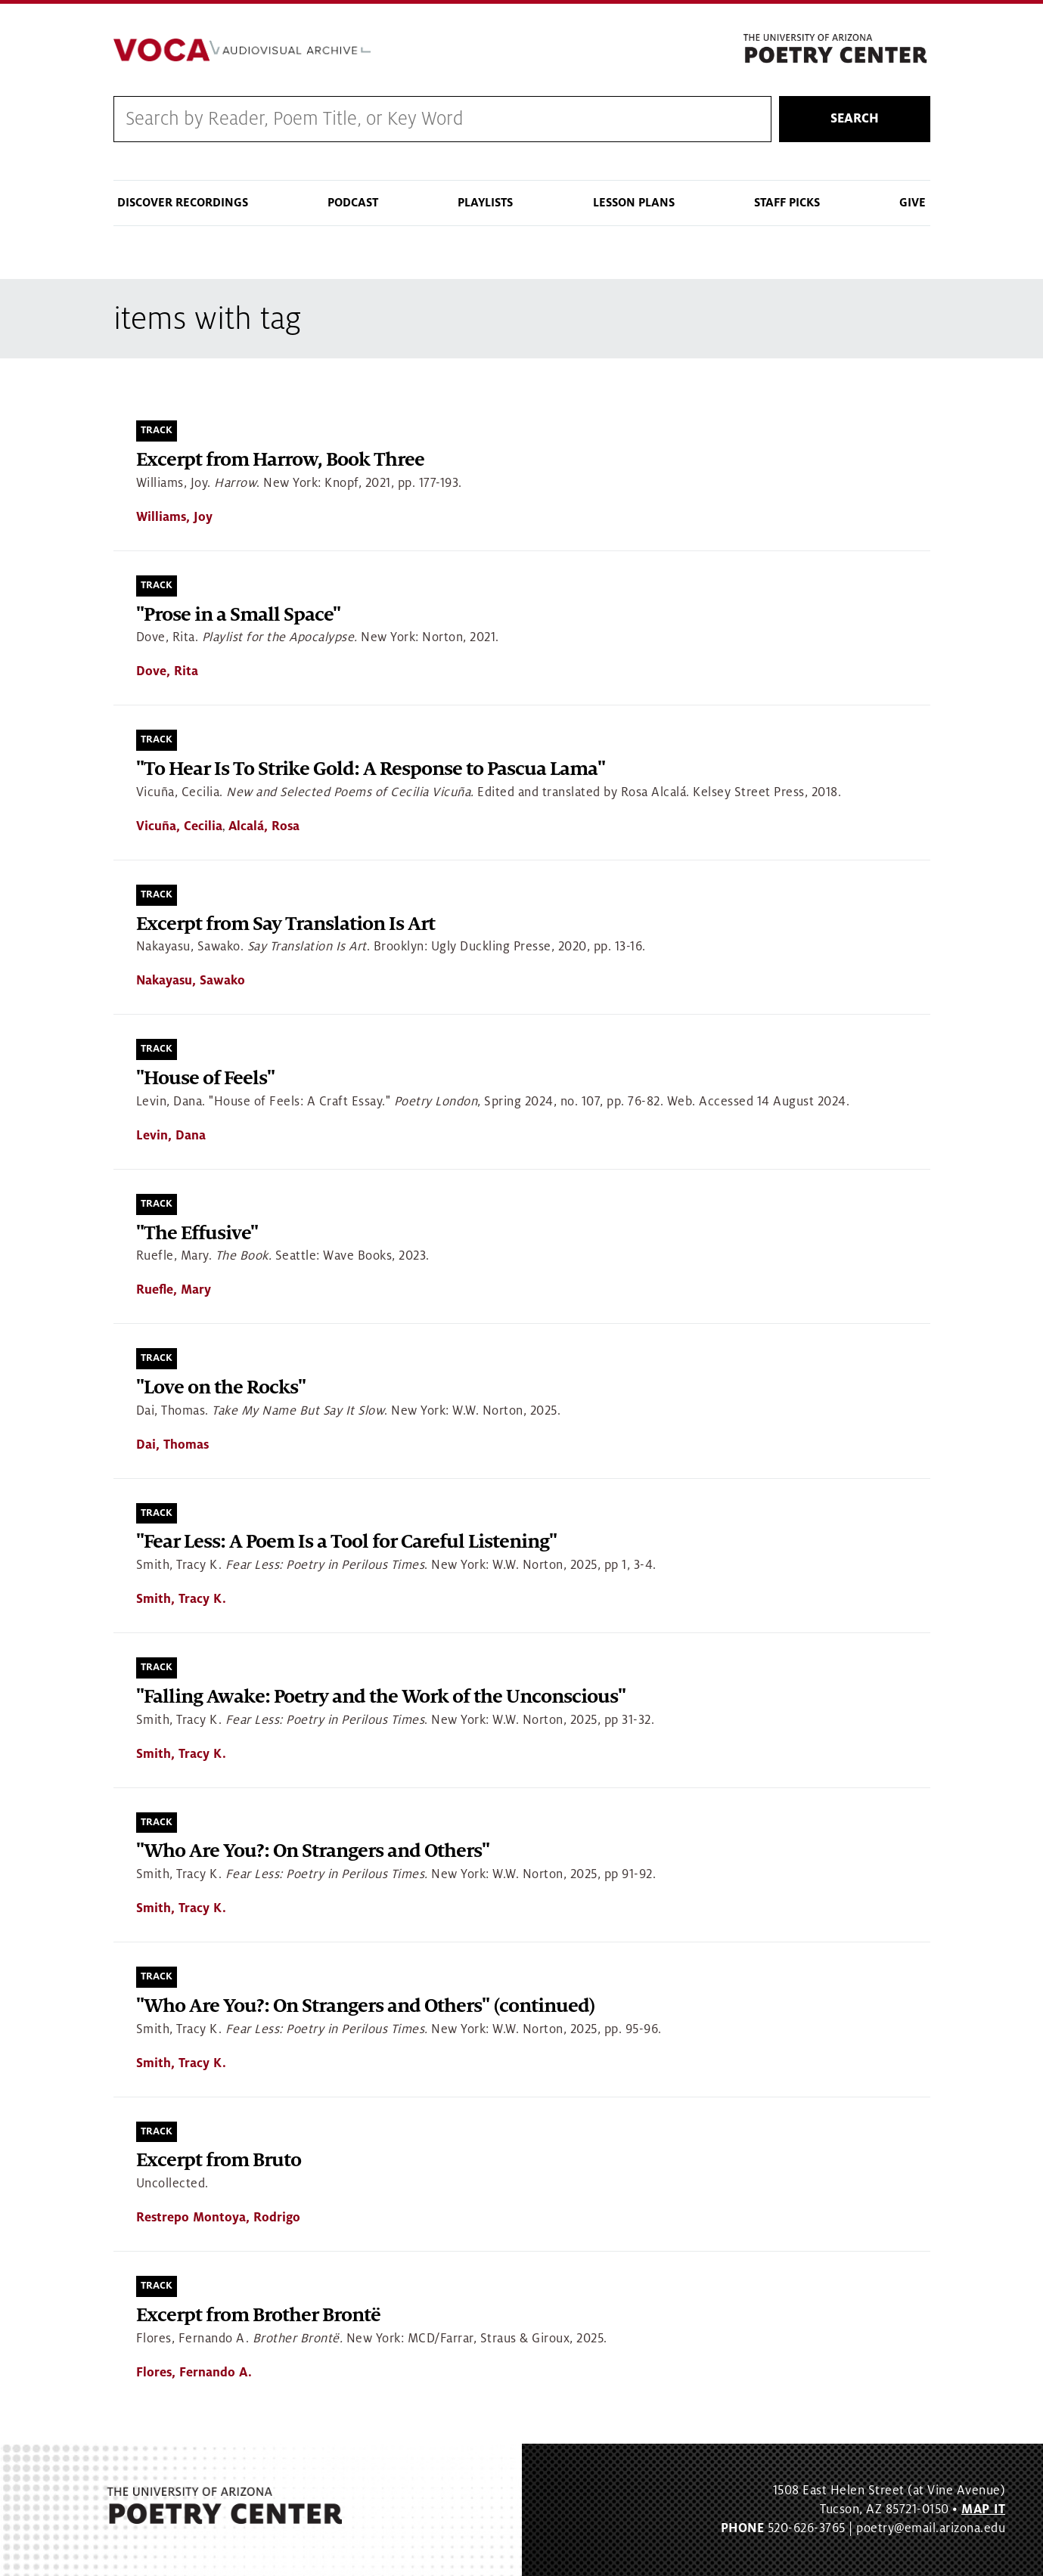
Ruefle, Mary (173, 1290)
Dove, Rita (167, 671)
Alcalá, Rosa (264, 826)
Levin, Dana (171, 1135)
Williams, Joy (174, 517)
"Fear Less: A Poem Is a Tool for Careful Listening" (346, 1542)
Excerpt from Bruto (218, 2160)
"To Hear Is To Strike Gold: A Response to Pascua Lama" (370, 769)
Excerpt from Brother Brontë (258, 2315)
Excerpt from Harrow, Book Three (280, 460)
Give (912, 203)
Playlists (485, 203)
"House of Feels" (205, 1078)
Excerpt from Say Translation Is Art (285, 924)
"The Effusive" (197, 1233)
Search (854, 119)
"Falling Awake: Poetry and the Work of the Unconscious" (380, 1697)
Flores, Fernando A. (194, 2372)
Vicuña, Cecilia (179, 826)
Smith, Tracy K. (181, 1599)
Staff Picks (787, 203)
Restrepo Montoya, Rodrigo (218, 2217)
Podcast (352, 203)
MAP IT (983, 2509)
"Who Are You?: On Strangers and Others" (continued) (365, 2006)
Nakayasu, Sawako (190, 980)
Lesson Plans (634, 203)
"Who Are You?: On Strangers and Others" (312, 1851)
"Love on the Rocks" (221, 1388)
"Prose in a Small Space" (238, 615)
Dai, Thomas (172, 1445)
